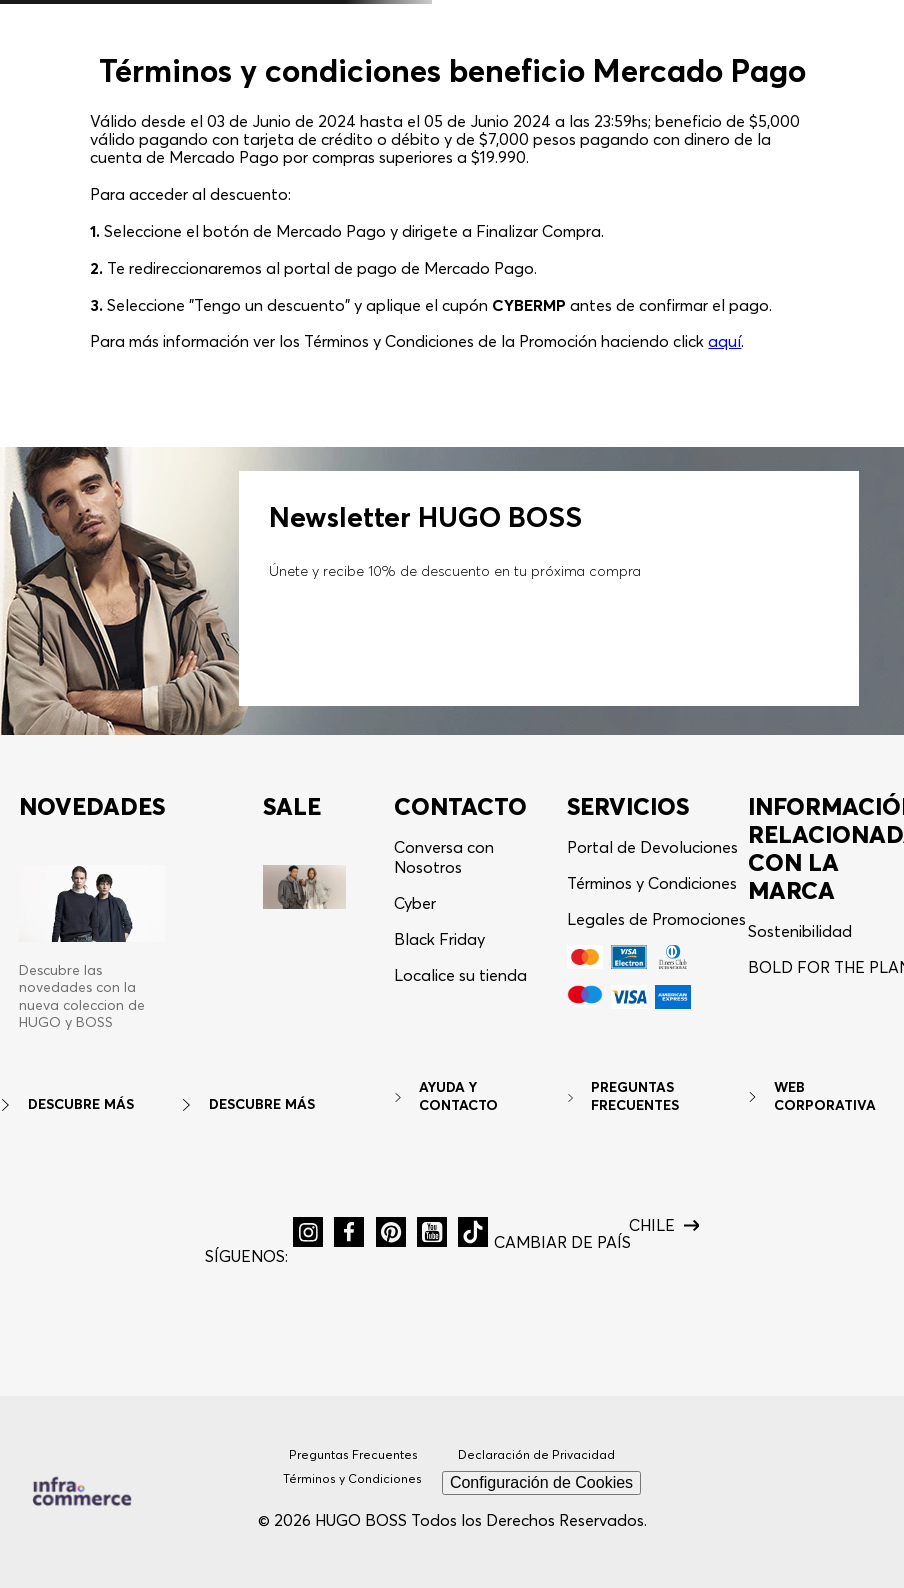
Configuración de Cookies (541, 1482)
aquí (724, 341)
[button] (308, 1232)
